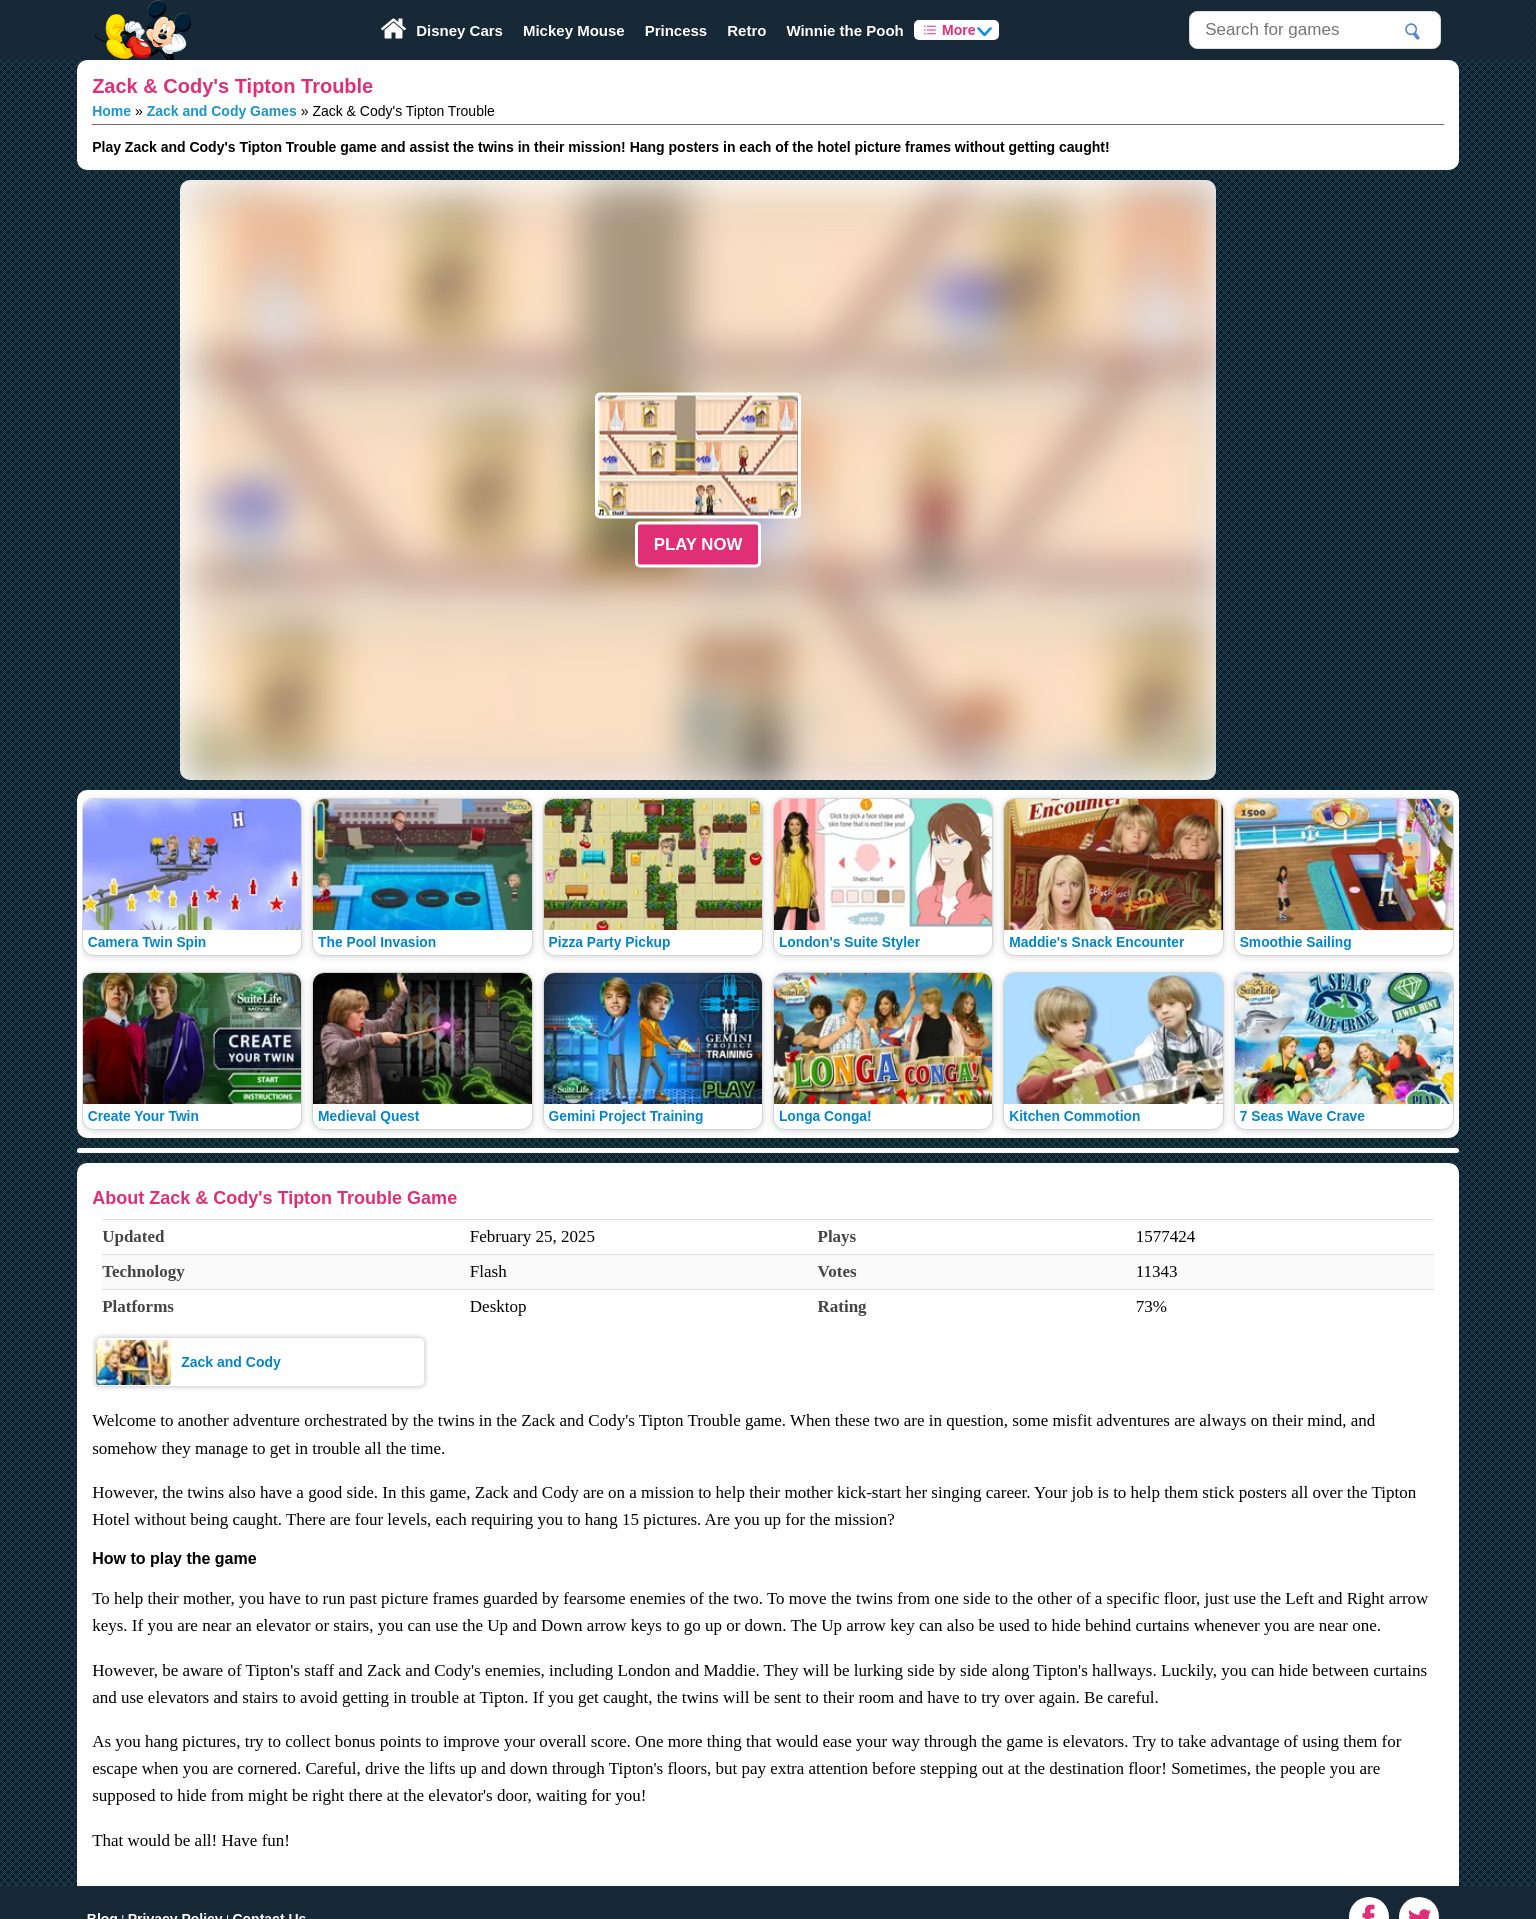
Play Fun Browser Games (140, 14)
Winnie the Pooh (844, 30)
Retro (746, 30)
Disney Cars (459, 30)
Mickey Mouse (574, 30)
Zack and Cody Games (222, 111)
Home (111, 111)
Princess (676, 30)
